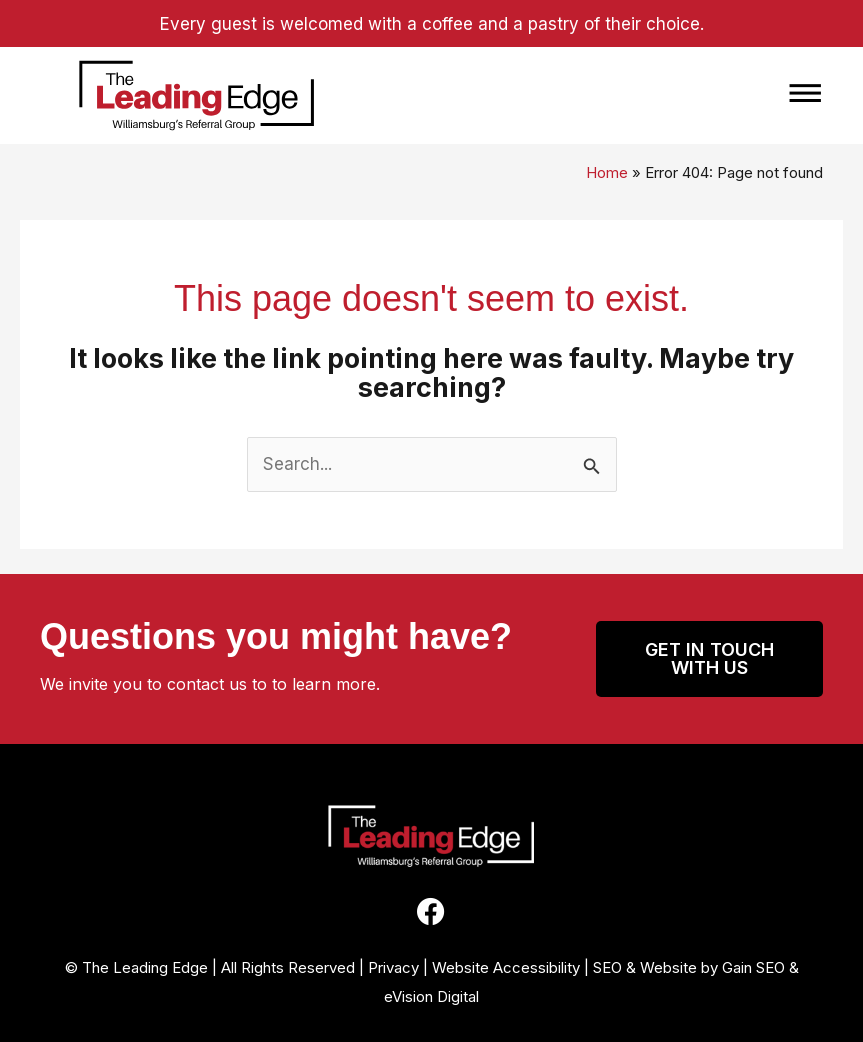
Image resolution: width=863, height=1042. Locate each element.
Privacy (393, 967)
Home (607, 172)
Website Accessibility (506, 967)
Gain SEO (753, 967)
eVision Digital (431, 996)
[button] (588, 95)
